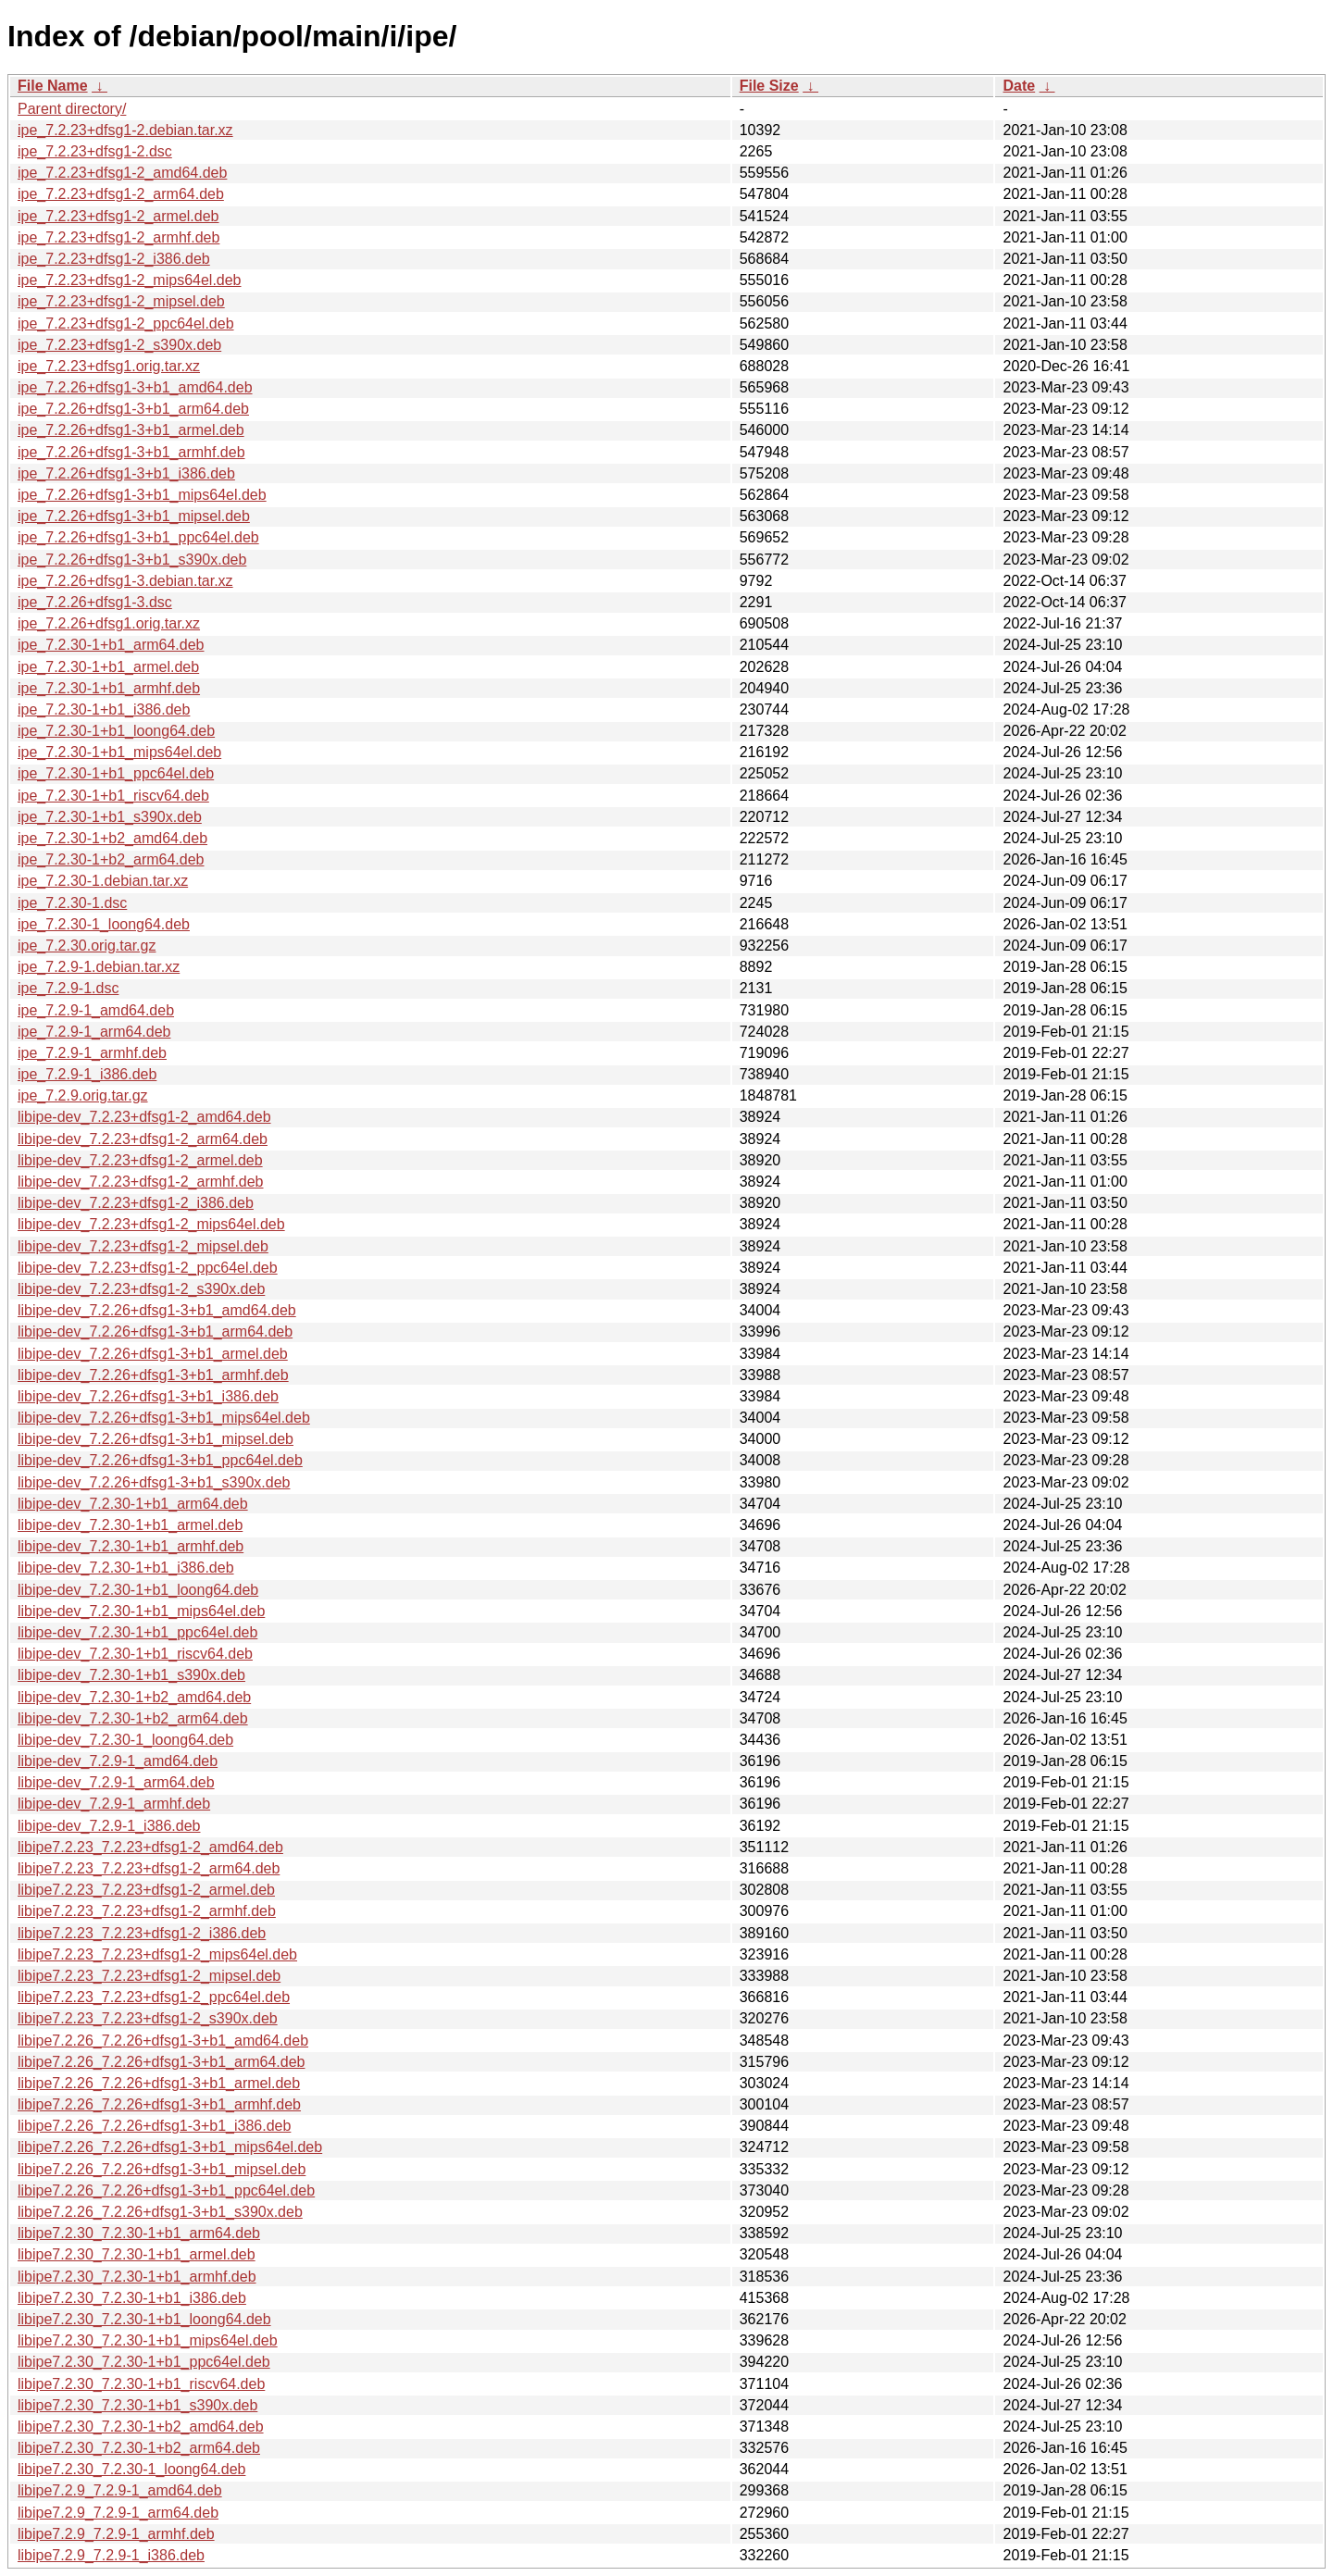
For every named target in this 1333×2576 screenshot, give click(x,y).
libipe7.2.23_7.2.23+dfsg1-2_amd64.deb (150, 1847)
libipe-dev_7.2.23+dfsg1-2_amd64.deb (144, 1117)
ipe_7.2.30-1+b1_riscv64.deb (113, 795)
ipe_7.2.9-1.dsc (68, 988)
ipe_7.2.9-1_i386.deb (87, 1074)
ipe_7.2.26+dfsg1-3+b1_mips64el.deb (142, 495)
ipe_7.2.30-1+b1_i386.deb (104, 709)
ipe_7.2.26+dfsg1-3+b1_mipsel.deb (134, 516)
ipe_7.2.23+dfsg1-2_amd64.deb (122, 172)
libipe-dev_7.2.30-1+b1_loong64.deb (138, 1590)
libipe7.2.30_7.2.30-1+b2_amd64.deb (141, 2426)
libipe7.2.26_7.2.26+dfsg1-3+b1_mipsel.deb (161, 2169)
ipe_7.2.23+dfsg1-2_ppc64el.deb (126, 323)
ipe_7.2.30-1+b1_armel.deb (108, 667)
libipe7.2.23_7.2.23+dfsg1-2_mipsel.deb (149, 1976)
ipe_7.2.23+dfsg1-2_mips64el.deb (130, 280)
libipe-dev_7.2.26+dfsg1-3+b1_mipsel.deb (155, 1439)
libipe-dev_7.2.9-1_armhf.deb (114, 1803)
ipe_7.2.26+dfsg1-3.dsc (95, 602)
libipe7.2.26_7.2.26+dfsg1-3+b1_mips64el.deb (170, 2147)
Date (1019, 85)
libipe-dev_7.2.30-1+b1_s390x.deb (131, 1675)
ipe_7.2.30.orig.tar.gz (87, 945)
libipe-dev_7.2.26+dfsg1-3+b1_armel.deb (153, 1354)
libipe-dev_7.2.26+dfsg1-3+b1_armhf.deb (153, 1375)
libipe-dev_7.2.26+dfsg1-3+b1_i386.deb (148, 1396)
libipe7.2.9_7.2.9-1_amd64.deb (120, 2490)
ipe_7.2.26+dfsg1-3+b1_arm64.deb (133, 409)
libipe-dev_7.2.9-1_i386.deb (109, 1826)
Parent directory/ (72, 109)
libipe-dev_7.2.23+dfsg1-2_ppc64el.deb (148, 1268)
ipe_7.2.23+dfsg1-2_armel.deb (118, 216)
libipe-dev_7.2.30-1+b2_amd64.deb (134, 1697)
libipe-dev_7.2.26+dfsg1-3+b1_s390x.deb (154, 1482)
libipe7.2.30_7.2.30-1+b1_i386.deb (132, 2298)
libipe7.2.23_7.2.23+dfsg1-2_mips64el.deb (157, 1954)
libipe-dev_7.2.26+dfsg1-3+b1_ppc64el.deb (160, 1460)
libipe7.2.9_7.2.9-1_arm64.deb (118, 2512)
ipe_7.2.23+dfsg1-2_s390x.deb (119, 345)
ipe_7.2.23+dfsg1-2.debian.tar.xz (125, 130)
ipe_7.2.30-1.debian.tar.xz (103, 881)
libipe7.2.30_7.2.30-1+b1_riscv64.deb (141, 2384)
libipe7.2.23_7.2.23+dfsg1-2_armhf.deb (147, 1911)
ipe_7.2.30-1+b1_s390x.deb (110, 817)
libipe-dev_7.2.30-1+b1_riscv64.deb (135, 1653)
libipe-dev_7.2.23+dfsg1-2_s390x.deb (141, 1289)
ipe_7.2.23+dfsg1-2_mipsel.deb (121, 301)
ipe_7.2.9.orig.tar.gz (83, 1095)
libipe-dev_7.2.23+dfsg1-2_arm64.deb (143, 1139)
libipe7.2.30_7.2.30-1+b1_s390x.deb (137, 2405)
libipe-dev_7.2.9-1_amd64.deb (118, 1761)
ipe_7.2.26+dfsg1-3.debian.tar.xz (125, 581)
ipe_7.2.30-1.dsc (72, 903)
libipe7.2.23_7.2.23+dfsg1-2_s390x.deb (148, 2018)
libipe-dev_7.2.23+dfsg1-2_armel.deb (140, 1160)
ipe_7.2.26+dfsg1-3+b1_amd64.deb (135, 387)
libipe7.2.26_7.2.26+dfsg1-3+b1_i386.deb (154, 2126)
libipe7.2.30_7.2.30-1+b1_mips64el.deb (148, 2340)
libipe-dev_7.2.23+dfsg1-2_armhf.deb (141, 1181)
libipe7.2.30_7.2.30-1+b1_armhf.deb (137, 2276)
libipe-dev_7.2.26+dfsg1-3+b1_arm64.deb (155, 1331)
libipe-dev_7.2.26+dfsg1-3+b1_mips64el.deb (164, 1417)
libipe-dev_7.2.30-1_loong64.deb (125, 1740)
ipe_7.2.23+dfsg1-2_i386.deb (114, 259)
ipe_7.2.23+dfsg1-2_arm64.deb (121, 194)
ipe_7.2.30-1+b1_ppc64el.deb (116, 773)
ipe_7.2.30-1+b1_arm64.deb (111, 645)
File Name (53, 85)
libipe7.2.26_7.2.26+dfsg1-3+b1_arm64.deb (161, 2062)
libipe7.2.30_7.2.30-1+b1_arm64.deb (139, 2233)
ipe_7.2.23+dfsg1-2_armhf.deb (118, 237)
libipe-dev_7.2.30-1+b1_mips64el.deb (141, 1611)
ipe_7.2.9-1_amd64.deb (96, 1010)
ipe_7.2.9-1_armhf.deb (92, 1053)
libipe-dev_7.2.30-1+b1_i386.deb (126, 1567)
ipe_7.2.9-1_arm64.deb (94, 1031)
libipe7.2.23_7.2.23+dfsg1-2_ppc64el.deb (154, 1997)
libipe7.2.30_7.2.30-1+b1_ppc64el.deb (144, 2362)
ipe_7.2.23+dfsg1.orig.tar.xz (109, 366)
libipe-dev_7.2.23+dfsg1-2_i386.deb (136, 1203)
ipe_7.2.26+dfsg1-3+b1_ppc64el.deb (138, 537)
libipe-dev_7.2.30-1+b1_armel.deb (130, 1525)
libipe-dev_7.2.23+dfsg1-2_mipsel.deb (143, 1246)
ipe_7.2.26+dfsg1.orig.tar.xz (109, 623)
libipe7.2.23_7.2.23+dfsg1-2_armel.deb (146, 1890)
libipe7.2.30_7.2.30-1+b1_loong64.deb (144, 2319)
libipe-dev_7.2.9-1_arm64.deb (116, 1782)
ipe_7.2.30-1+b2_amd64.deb (112, 838)
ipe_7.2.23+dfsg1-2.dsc (95, 151)
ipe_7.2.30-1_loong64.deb (104, 924)
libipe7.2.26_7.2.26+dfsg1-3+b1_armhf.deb (159, 2104)
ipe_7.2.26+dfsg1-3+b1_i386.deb (126, 473)
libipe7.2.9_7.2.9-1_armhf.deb (116, 2534)
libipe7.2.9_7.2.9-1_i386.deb (111, 2555)
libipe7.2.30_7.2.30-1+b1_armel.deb (136, 2254)
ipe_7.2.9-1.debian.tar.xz (99, 967)
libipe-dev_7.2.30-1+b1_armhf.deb (130, 1546)
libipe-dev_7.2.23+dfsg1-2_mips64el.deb (151, 1224)
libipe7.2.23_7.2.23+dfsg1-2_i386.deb (142, 1933)
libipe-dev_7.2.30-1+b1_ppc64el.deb (137, 1632)
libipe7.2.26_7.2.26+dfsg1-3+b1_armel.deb (159, 2083)
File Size (769, 85)
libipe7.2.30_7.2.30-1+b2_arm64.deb (139, 2448)
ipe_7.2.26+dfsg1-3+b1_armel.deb (131, 430)
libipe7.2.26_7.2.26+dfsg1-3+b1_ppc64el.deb (166, 2190)
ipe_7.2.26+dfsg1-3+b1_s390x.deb (132, 559)
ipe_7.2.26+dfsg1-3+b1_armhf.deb (131, 452)
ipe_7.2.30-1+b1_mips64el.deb (119, 752)
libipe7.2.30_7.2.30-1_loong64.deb (131, 2469)
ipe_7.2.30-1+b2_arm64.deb (111, 859)
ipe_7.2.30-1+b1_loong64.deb (116, 731)
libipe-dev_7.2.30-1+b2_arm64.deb (133, 1718)
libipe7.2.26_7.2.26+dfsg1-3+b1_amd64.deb (163, 2040)
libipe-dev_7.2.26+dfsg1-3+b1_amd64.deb (157, 1310)
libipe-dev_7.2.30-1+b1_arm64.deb (133, 1504)
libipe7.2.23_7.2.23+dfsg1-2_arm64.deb (149, 1868)
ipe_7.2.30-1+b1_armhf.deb (109, 688)
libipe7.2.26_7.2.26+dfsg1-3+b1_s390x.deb (160, 2212)
